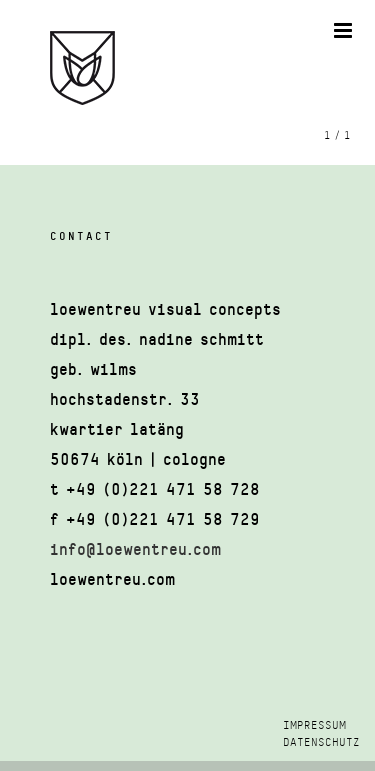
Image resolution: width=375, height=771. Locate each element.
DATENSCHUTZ (321, 742)
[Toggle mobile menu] (344, 30)
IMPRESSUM (314, 725)
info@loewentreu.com (135, 550)
